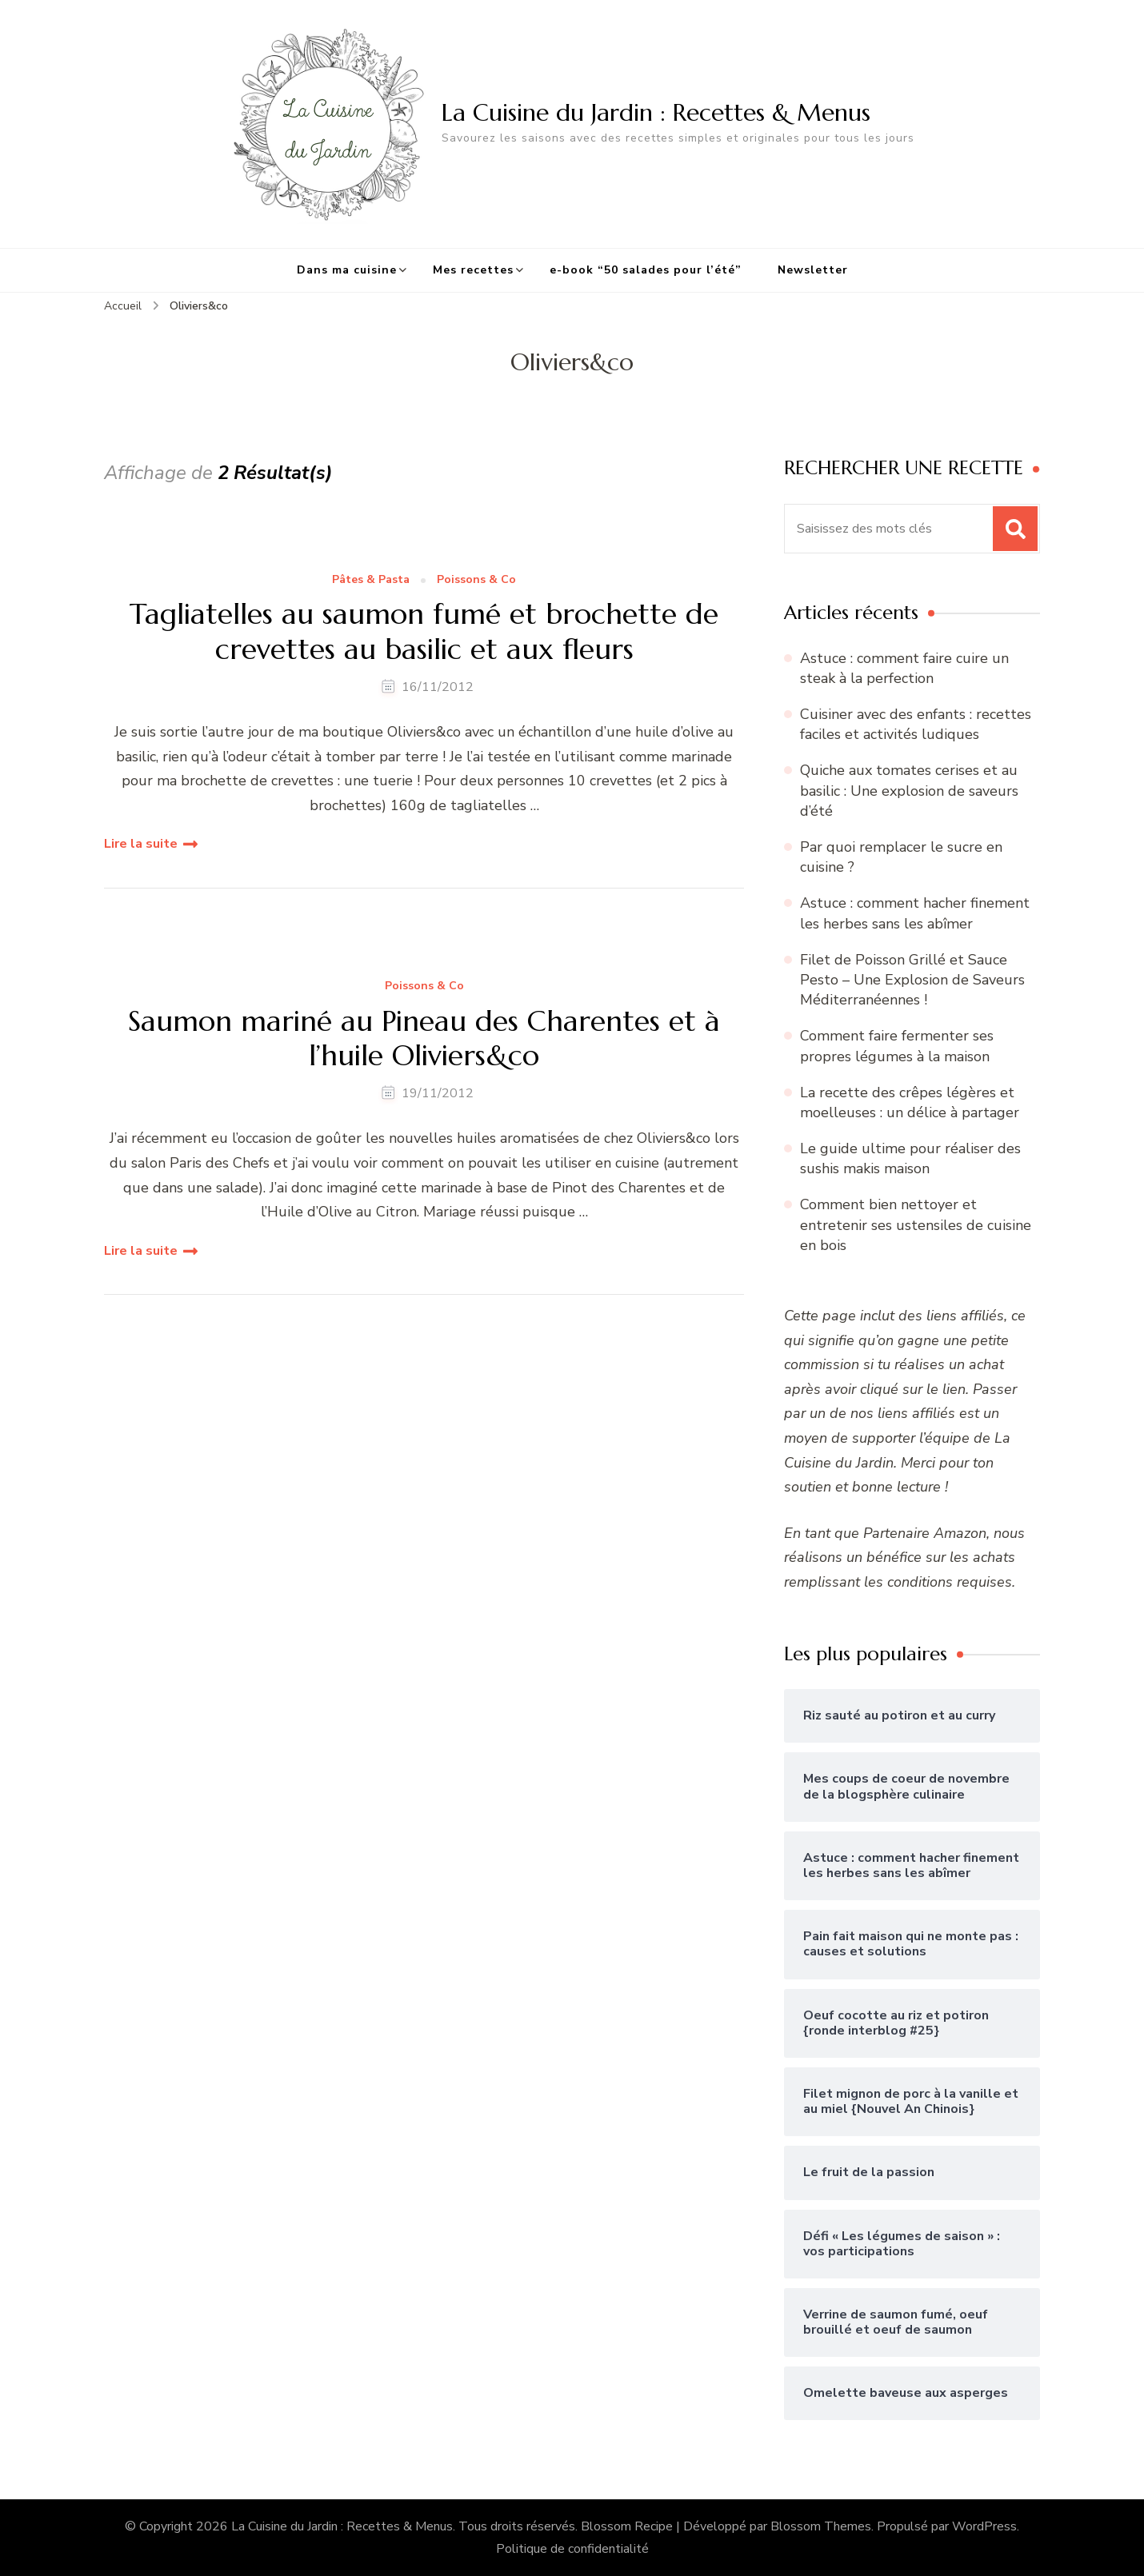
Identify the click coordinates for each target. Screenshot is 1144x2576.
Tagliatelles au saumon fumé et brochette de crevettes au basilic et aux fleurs (424, 631)
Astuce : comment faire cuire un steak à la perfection (904, 668)
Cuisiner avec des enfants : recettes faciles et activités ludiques (915, 724)
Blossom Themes (820, 2526)
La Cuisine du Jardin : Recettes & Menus (656, 112)
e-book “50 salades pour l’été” (646, 270)
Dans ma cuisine (347, 270)
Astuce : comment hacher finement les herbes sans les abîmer (915, 913)
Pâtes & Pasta (371, 580)
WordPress (984, 2526)
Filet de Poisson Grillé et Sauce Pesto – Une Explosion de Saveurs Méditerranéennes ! (912, 979)
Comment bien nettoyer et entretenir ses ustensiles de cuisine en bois (915, 1224)
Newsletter (813, 270)
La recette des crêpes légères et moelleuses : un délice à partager (909, 1102)
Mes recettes (473, 270)
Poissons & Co (476, 580)
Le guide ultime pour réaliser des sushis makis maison (910, 1158)
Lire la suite (141, 844)
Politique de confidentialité (572, 2549)
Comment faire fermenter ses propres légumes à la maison (897, 1045)
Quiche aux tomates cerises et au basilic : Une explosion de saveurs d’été (909, 790)
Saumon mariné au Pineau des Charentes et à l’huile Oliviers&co (424, 1038)
